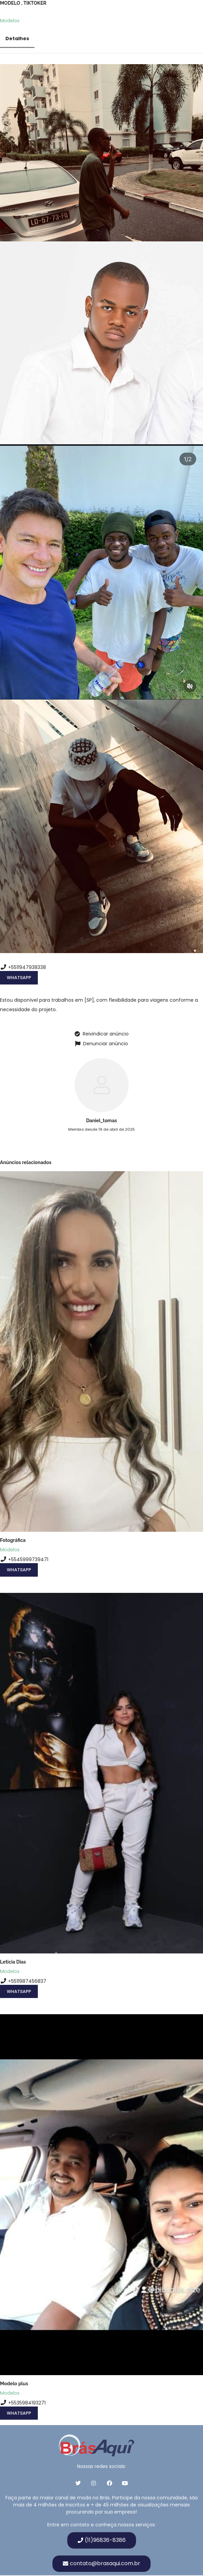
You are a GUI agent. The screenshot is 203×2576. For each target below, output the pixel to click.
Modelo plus (14, 2383)
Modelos (10, 20)
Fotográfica (13, 1540)
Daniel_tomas (101, 1120)
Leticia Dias (13, 1962)
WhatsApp (19, 977)
